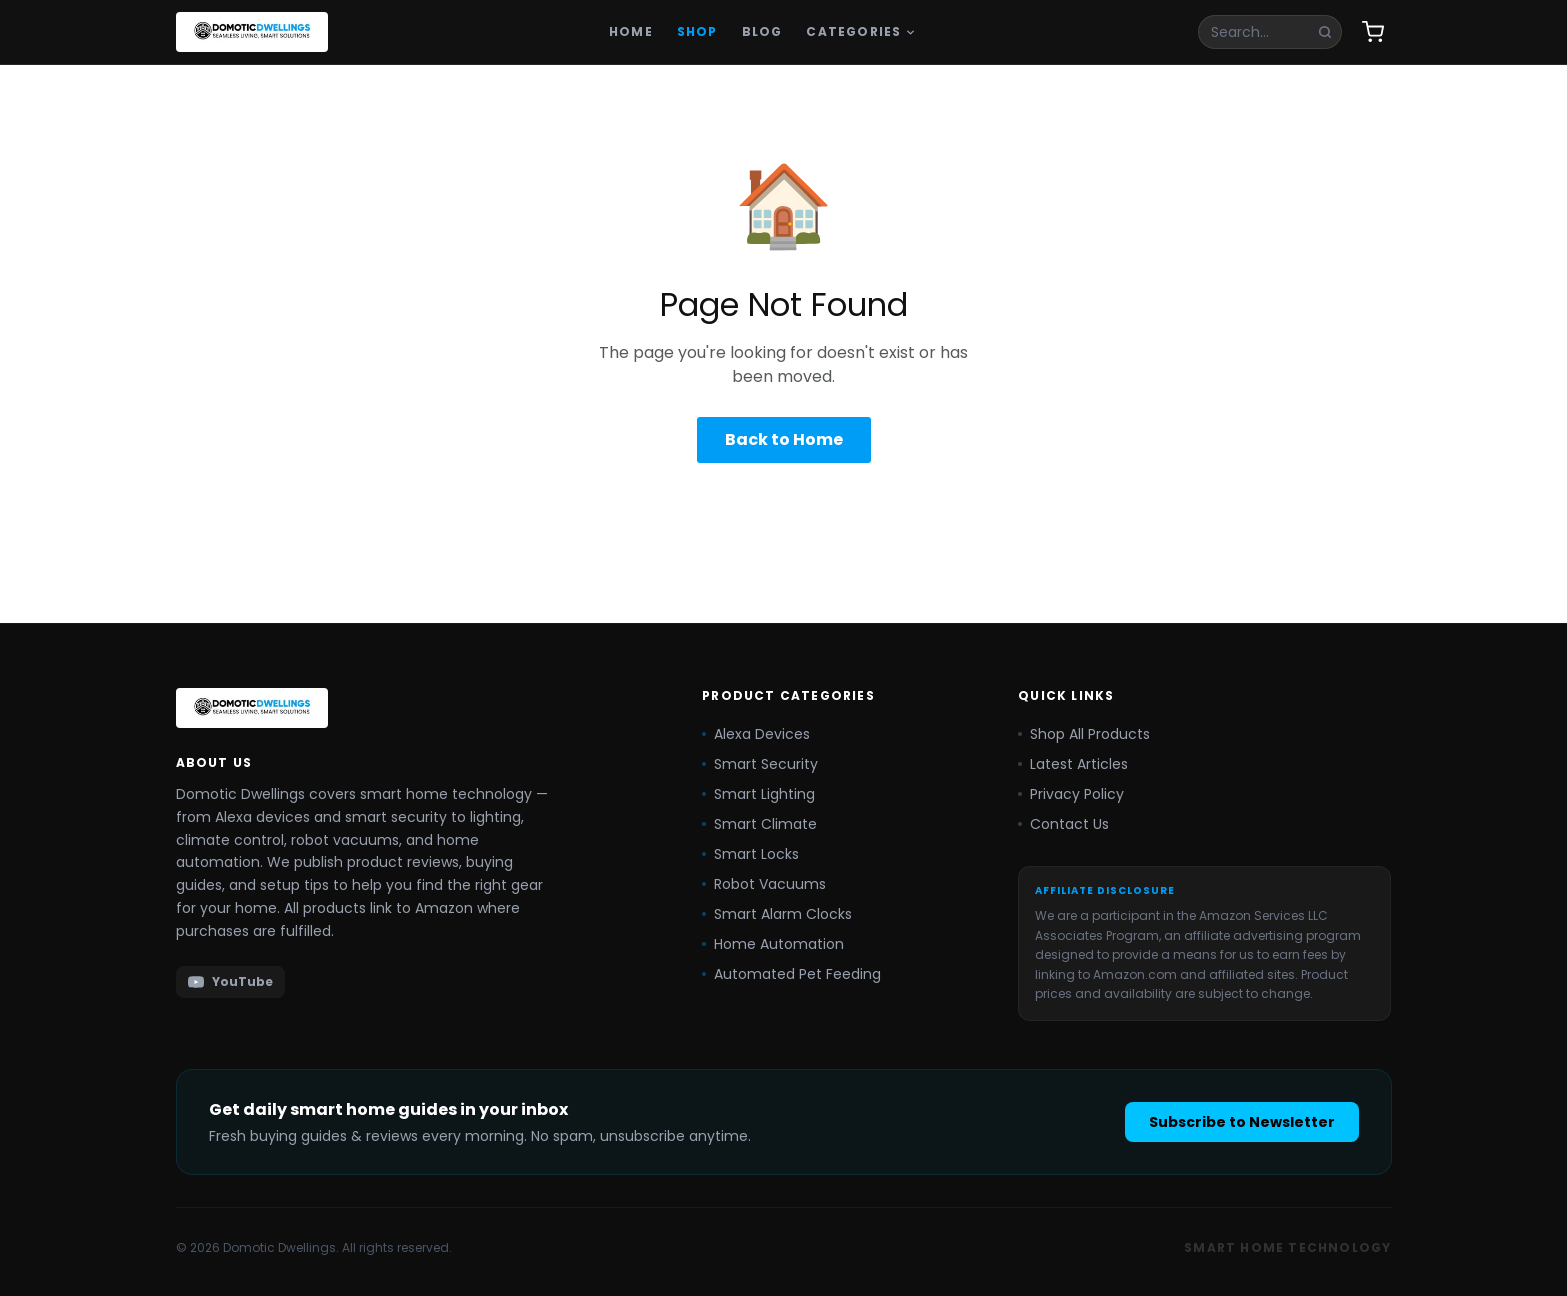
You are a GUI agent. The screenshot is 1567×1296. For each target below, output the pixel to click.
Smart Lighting (758, 794)
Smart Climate (759, 824)
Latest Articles (1073, 764)
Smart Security (760, 764)
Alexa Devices (756, 734)
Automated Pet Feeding (791, 974)
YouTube (230, 981)
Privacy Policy (1071, 794)
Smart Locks (750, 854)
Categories (861, 32)
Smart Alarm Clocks (777, 914)
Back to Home (784, 439)
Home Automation (773, 944)
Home (631, 32)
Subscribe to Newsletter (1242, 1122)
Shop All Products (1084, 734)
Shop (697, 32)
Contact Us (1063, 824)
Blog (762, 32)
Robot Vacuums (764, 884)
